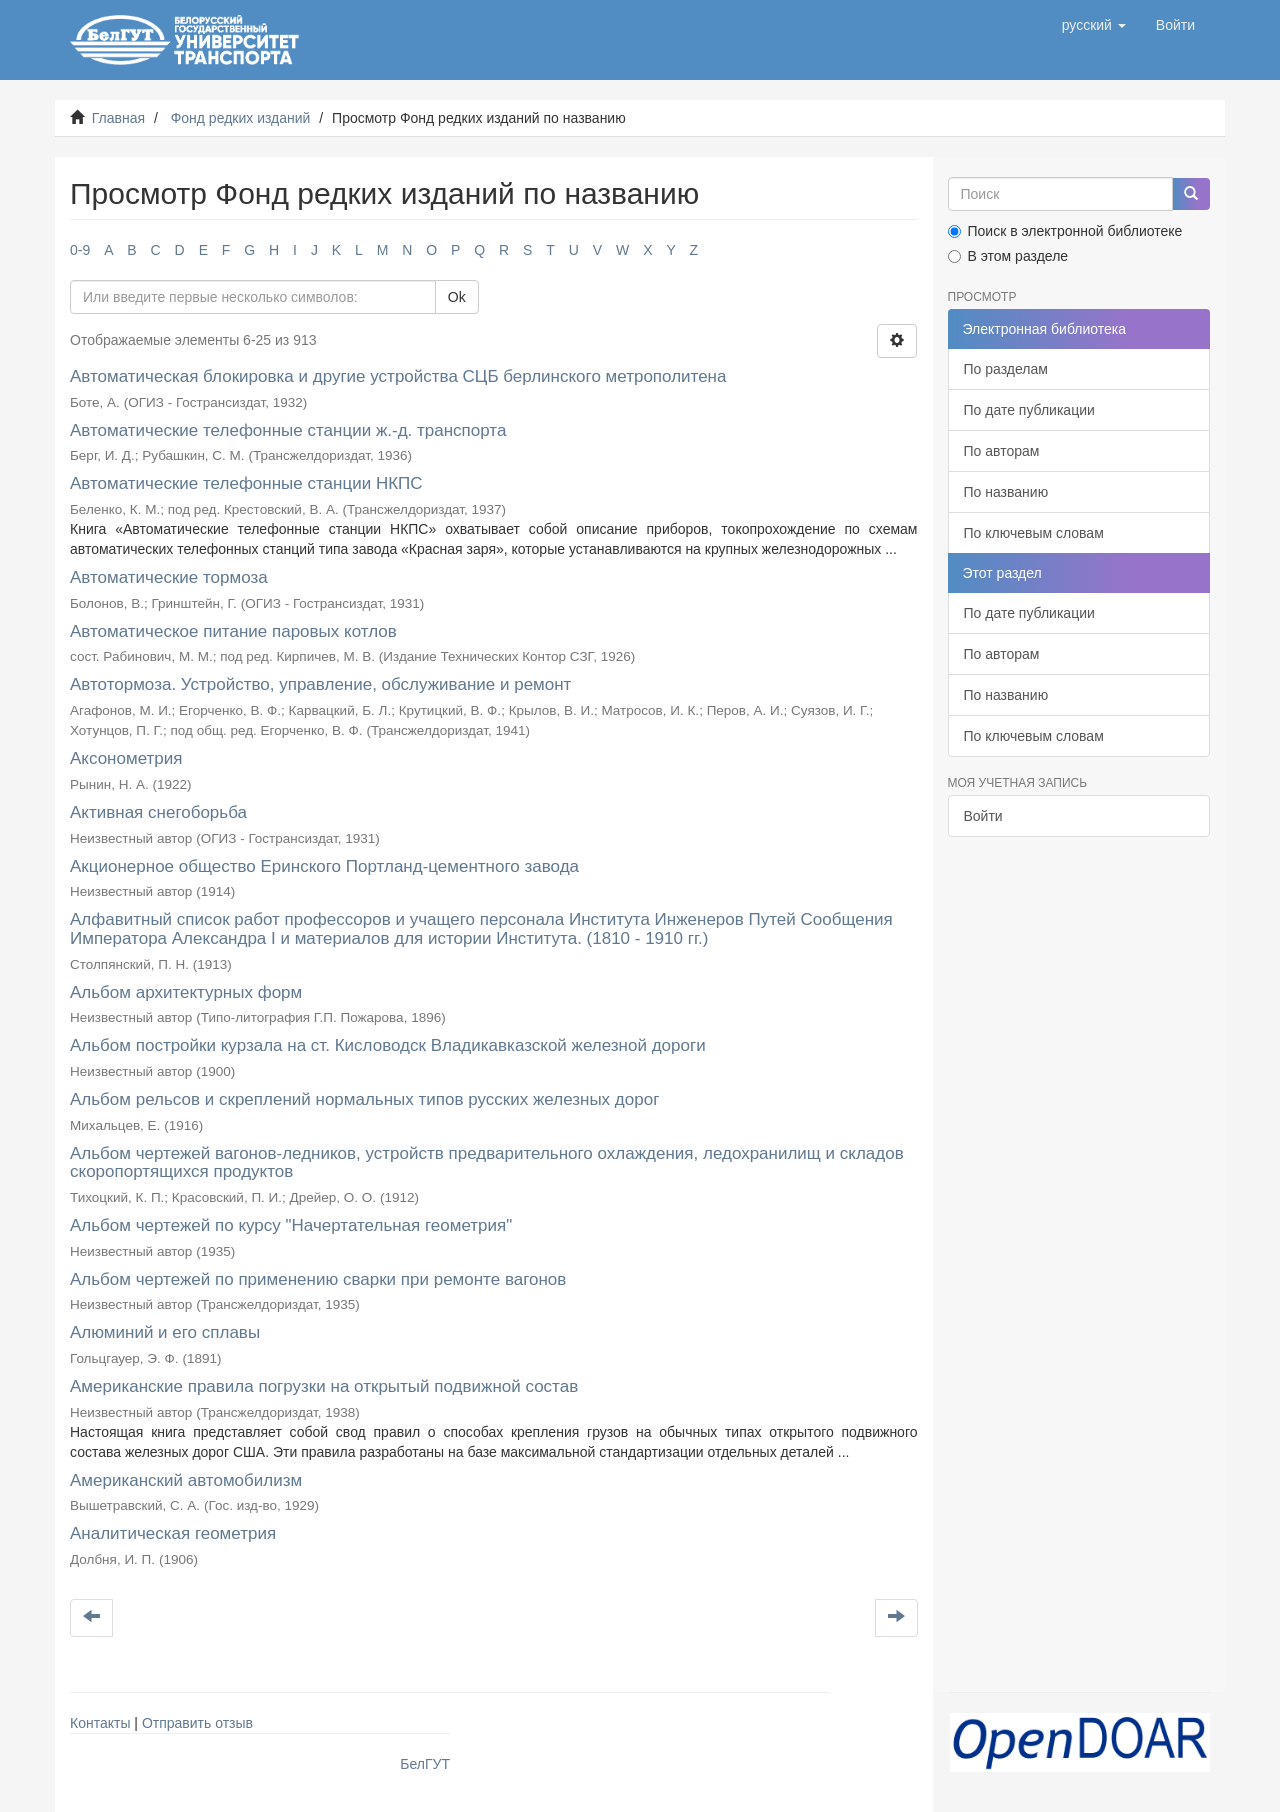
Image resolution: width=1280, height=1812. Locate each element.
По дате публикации (1029, 410)
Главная (118, 118)
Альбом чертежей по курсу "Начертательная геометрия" (291, 1225)
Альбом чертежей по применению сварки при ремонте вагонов (318, 1279)
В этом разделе (1008, 256)
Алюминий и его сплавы (165, 1332)
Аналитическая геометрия (173, 1533)
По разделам (1006, 369)
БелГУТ (425, 1764)
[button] (1094, 25)
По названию (1006, 492)
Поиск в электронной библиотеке (1065, 231)
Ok (457, 297)
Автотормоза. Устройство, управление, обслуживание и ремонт (320, 684)
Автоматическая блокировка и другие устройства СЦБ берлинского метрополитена (398, 376)
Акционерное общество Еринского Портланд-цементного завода (324, 866)
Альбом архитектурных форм (186, 992)
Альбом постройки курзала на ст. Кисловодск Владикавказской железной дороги (388, 1045)
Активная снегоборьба (158, 812)
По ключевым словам (1034, 533)
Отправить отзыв (197, 1723)
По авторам (1002, 451)
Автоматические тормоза (169, 577)
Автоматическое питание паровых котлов (233, 631)
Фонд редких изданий (241, 118)
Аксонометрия (126, 758)
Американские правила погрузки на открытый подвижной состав (324, 1386)
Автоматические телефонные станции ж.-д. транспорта (288, 430)
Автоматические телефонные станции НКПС (246, 483)
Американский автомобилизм (186, 1480)
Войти (983, 816)
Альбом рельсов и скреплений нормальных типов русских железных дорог (364, 1099)
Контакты (100, 1723)
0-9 (80, 250)
